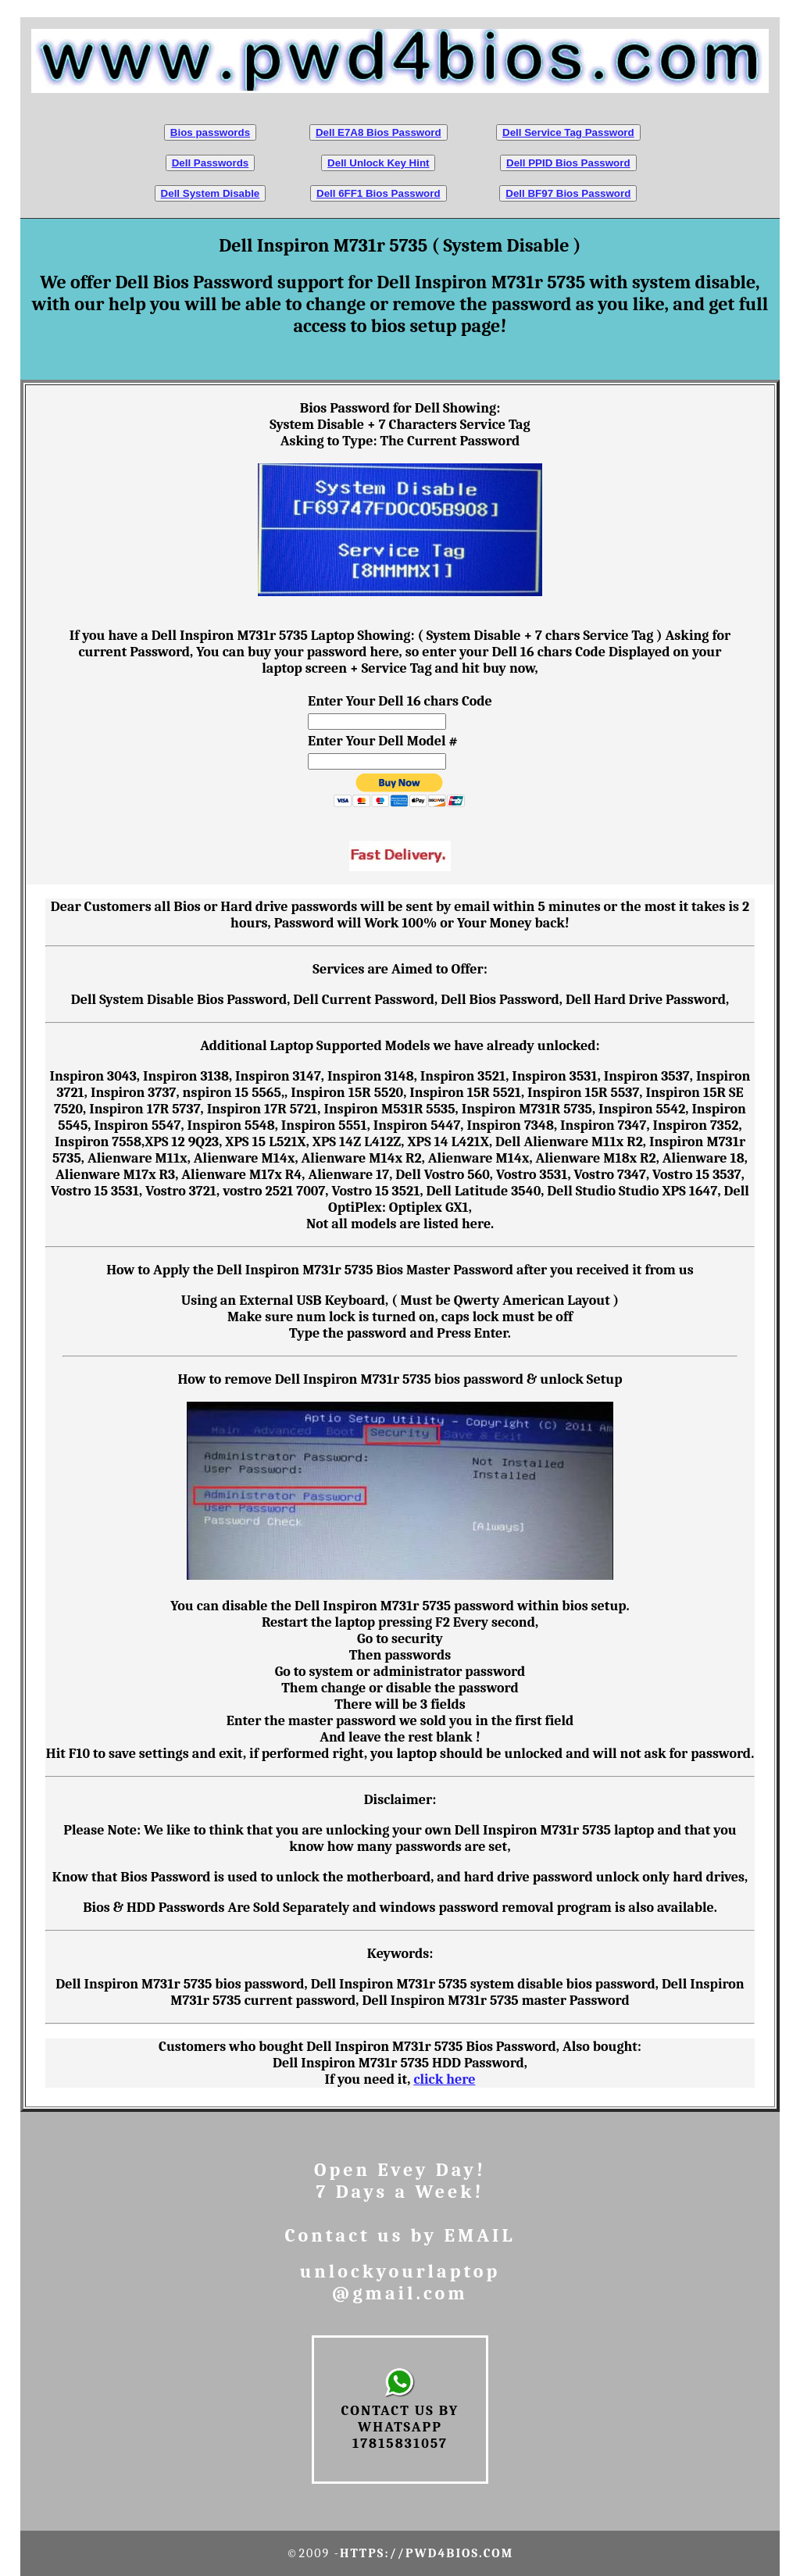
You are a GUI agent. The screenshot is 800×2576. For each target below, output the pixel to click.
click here (444, 2079)
